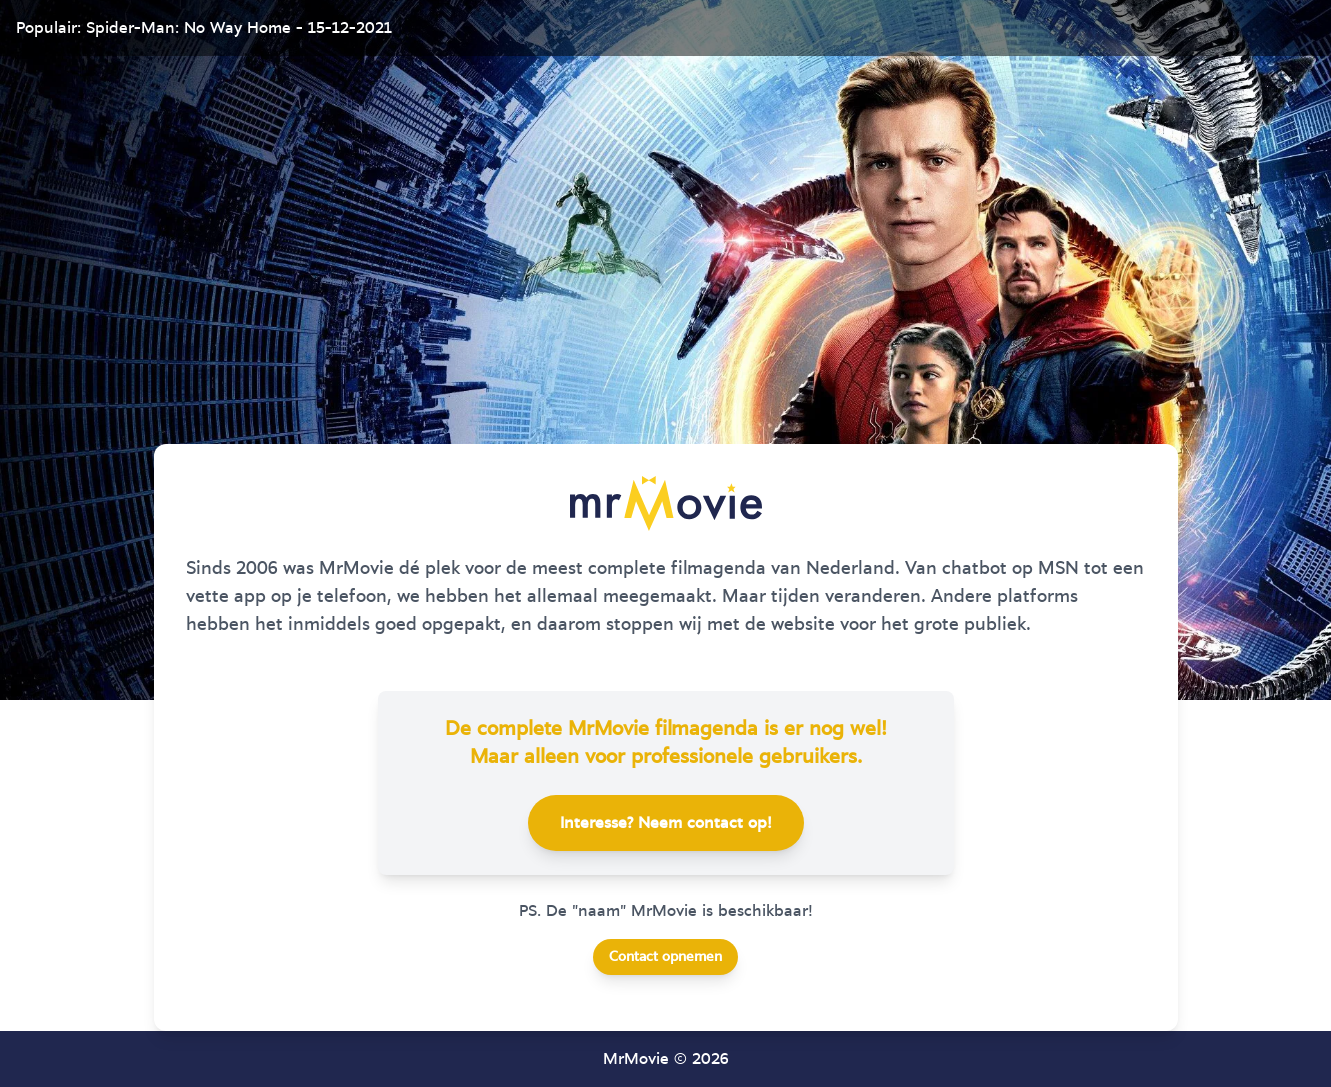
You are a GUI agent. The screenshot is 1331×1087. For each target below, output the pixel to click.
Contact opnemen (665, 957)
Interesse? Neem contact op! (666, 823)
